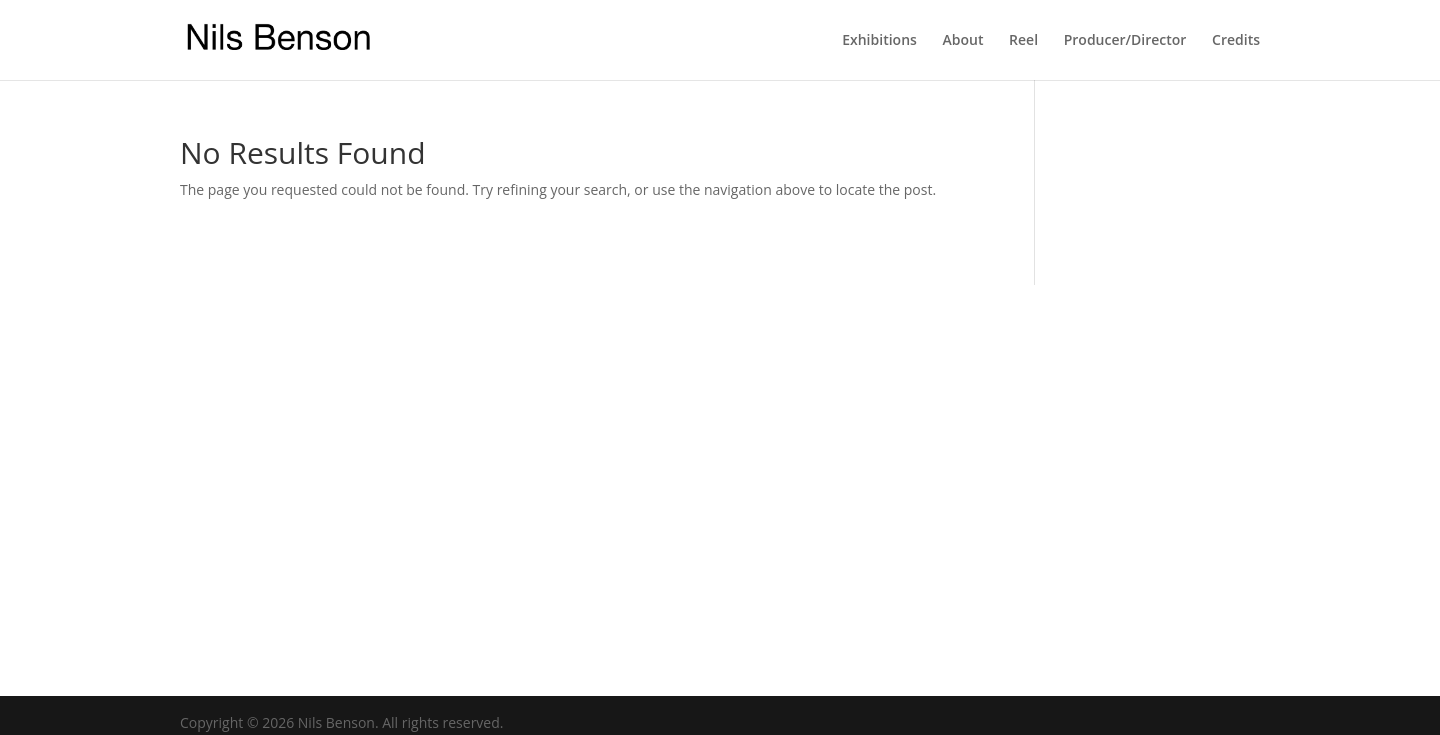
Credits (1236, 41)
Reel (1023, 41)
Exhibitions (879, 41)
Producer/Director (1125, 41)
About (962, 41)
